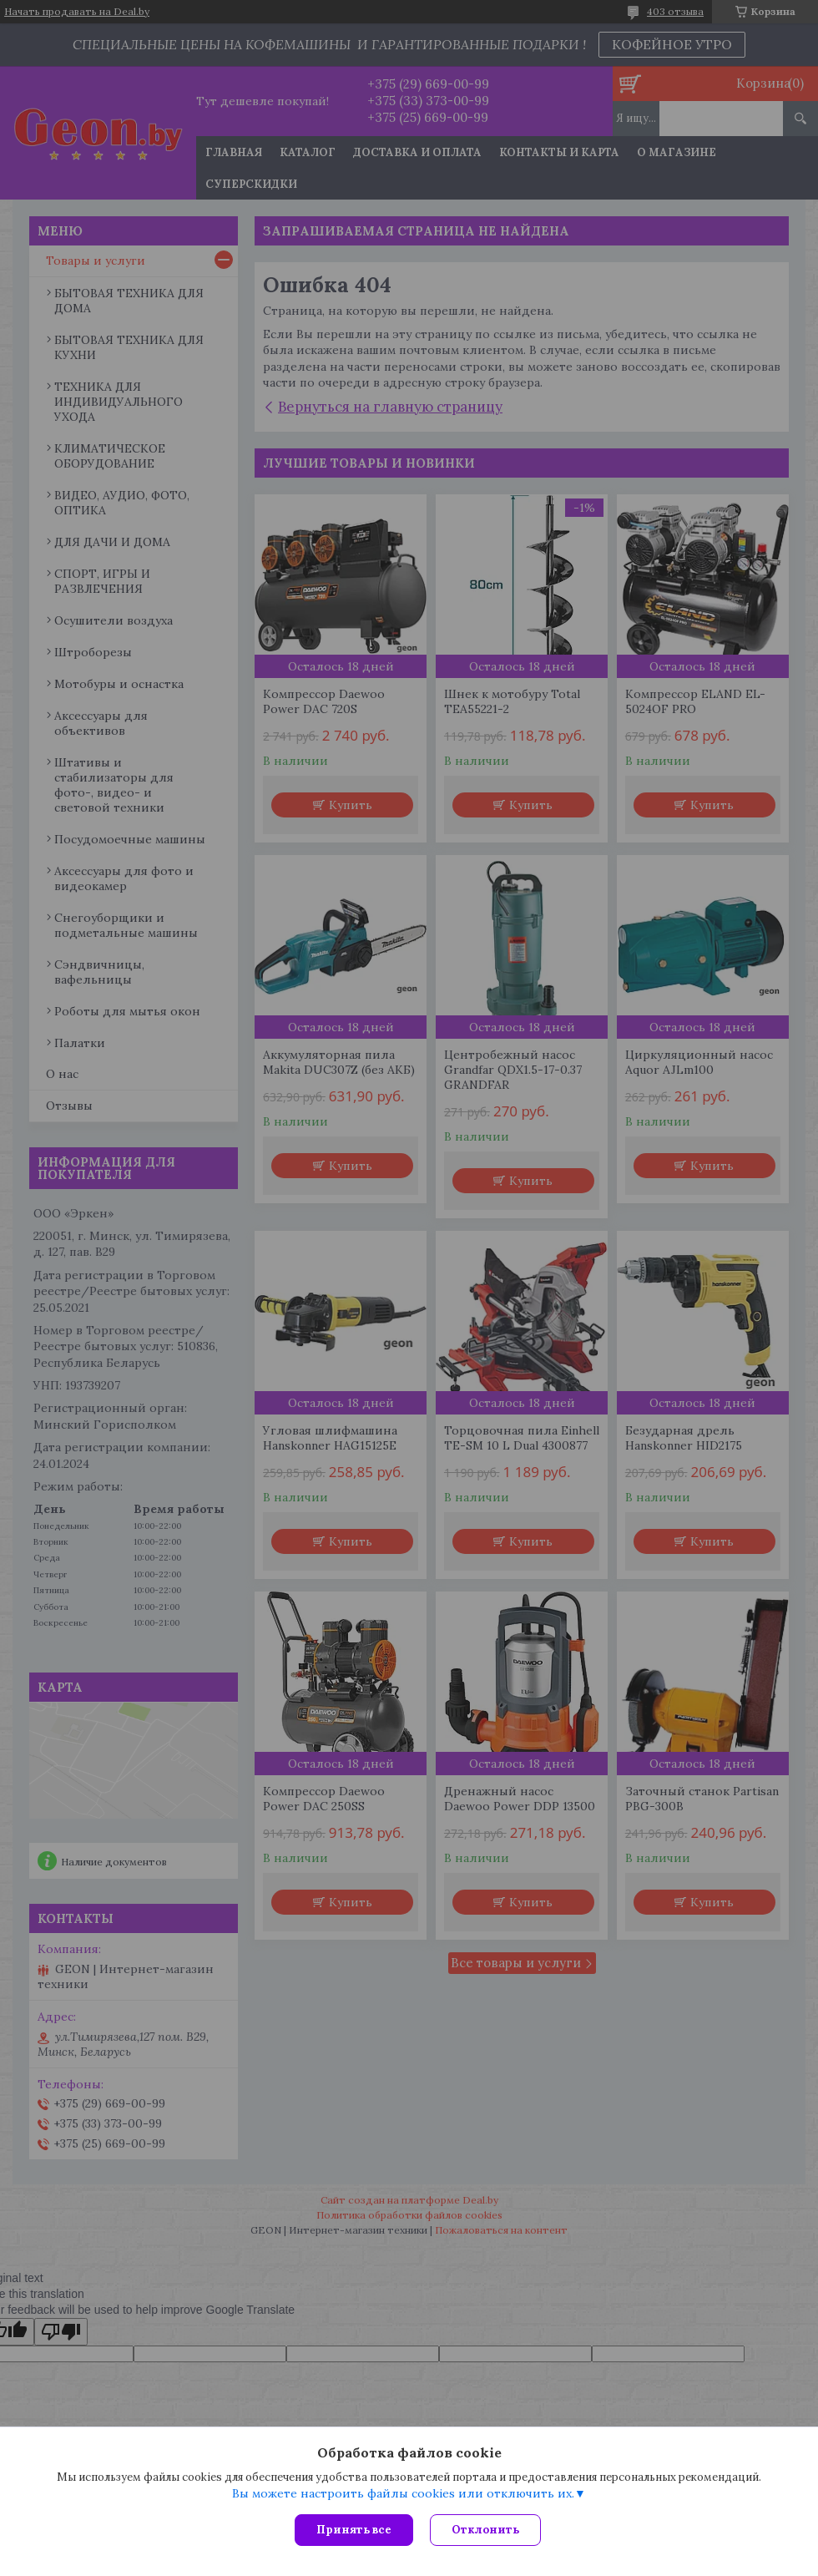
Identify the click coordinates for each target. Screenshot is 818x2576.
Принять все (353, 2530)
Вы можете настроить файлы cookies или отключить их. (403, 2493)
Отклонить (485, 2530)
